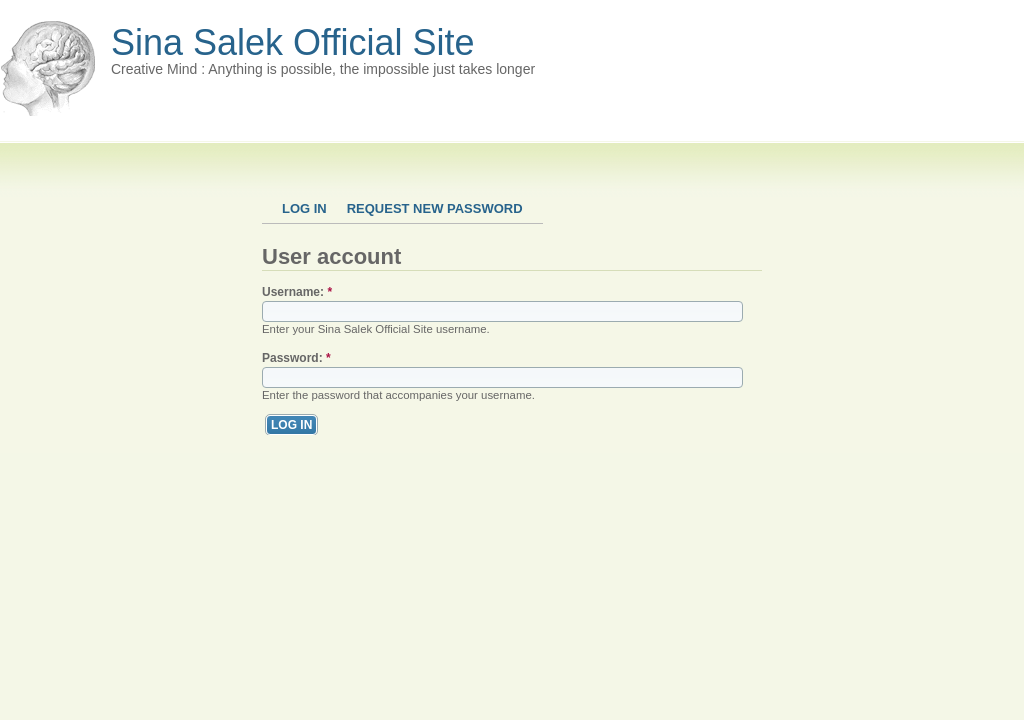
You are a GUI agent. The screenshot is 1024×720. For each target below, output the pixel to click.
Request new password (435, 208)
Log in (304, 208)
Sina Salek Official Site (293, 42)
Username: (297, 292)
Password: (296, 358)
